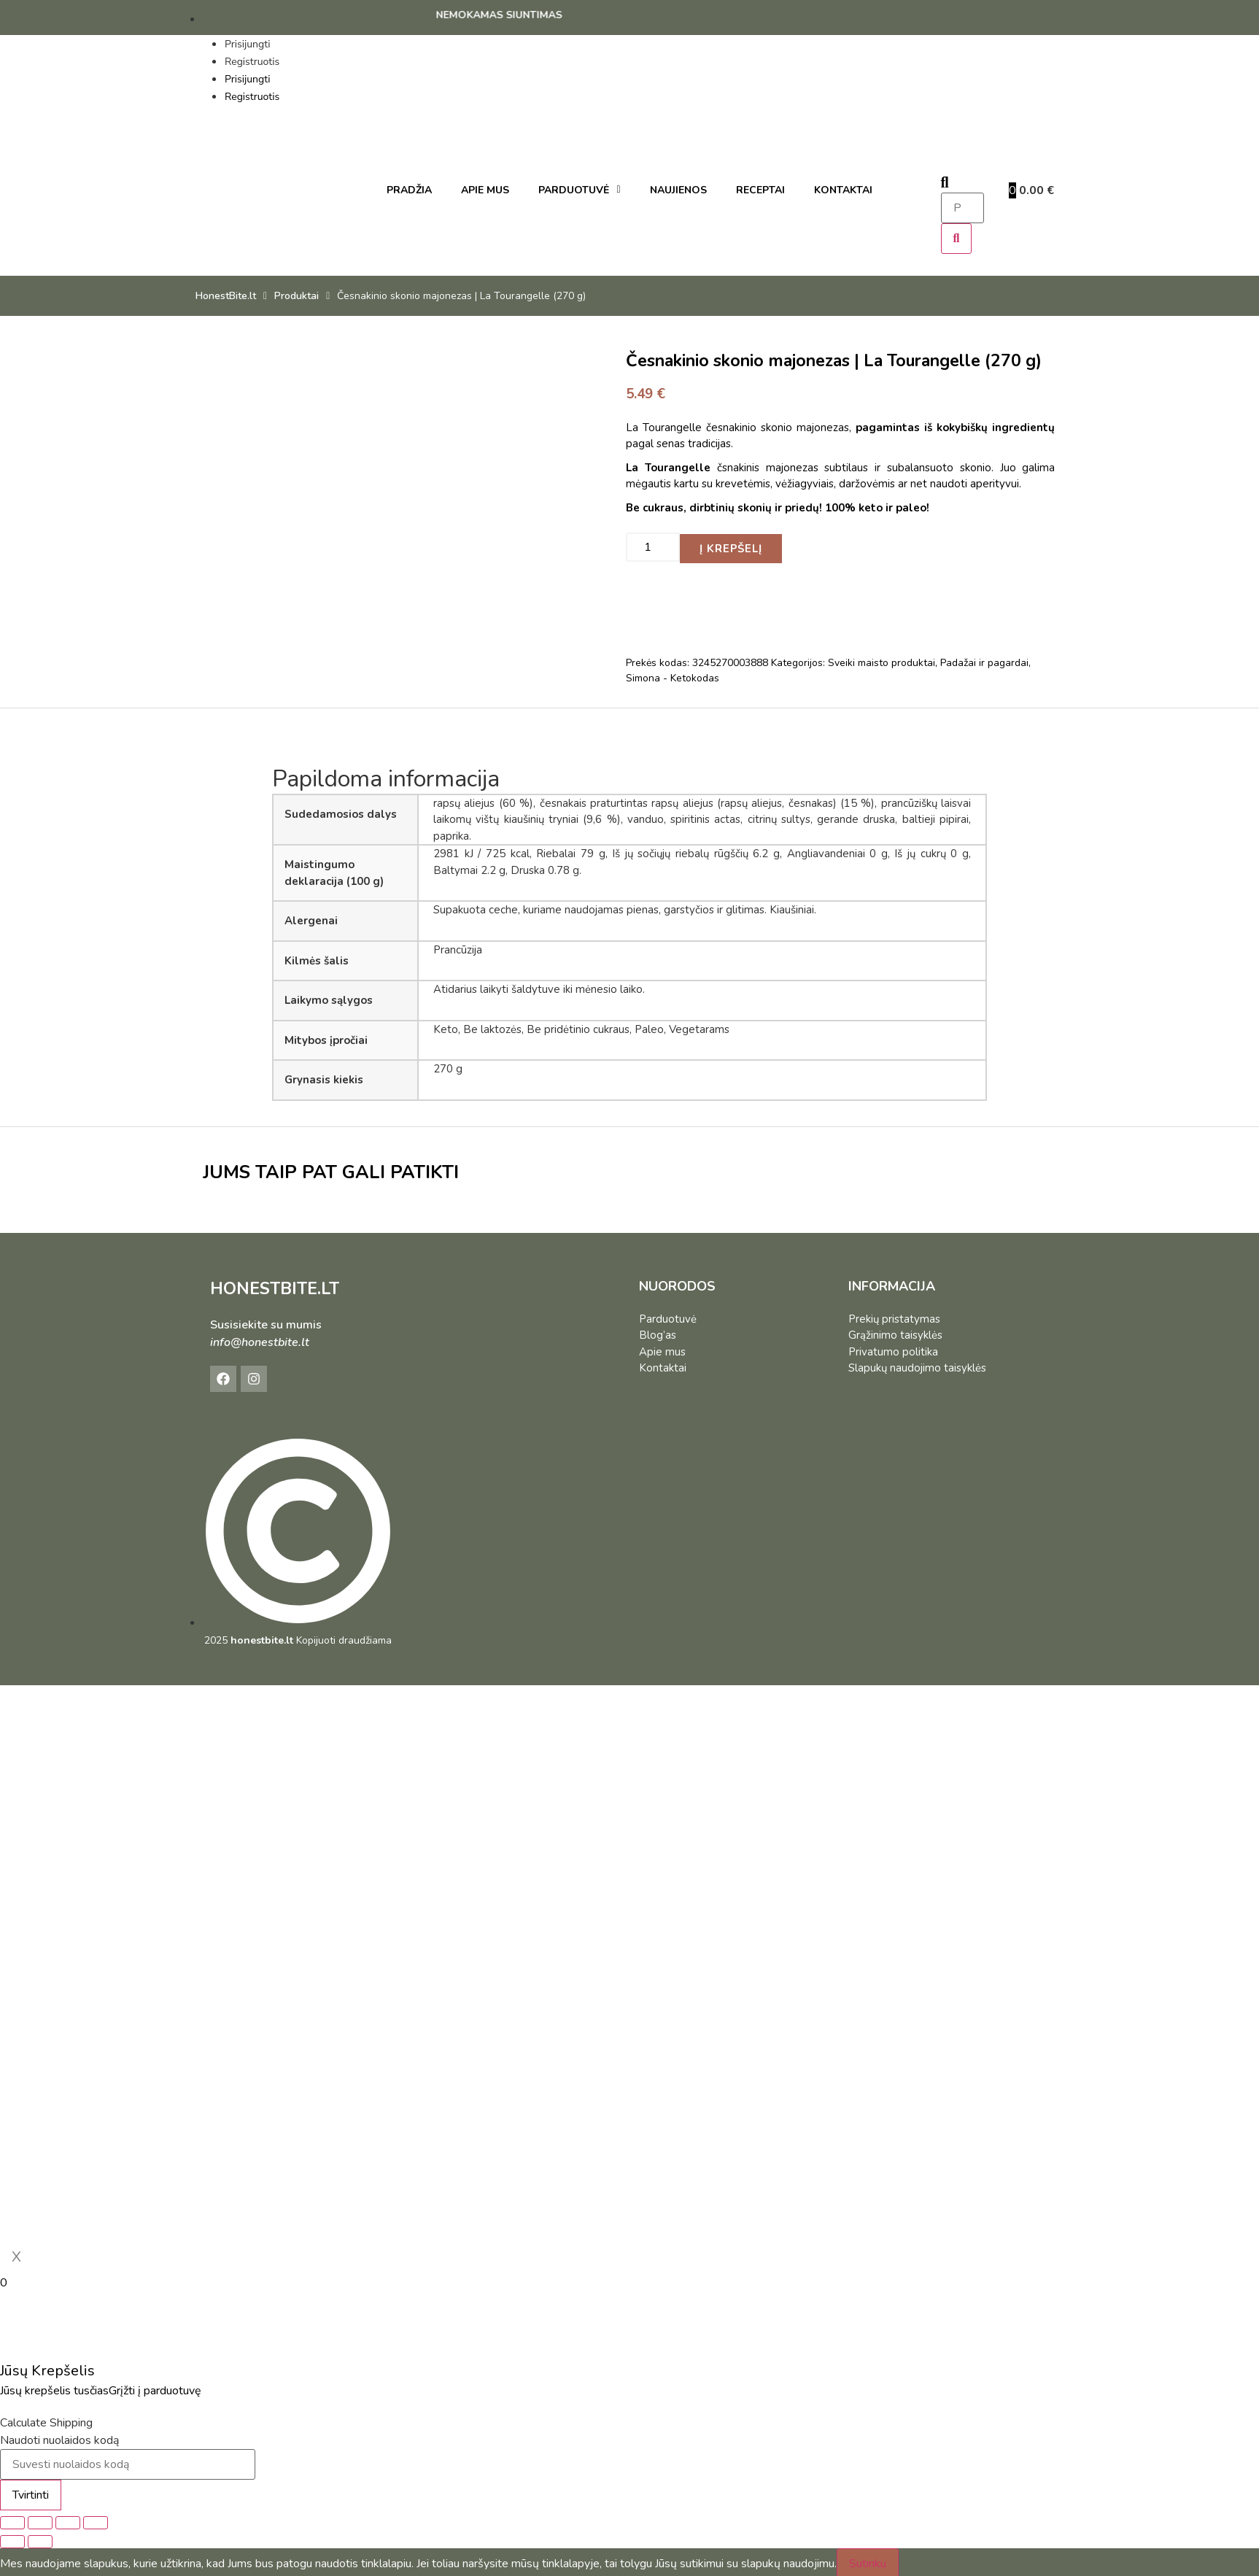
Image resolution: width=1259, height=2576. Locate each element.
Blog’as (657, 1332)
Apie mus (662, 1348)
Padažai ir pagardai (984, 660)
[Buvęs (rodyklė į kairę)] (12, 2538)
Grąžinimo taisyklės (895, 1332)
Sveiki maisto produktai (881, 660)
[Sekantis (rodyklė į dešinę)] (40, 2538)
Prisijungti (247, 44)
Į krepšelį (731, 545)
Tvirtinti (30, 2492)
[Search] (956, 238)
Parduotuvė (668, 1315)
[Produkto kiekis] (653, 545)
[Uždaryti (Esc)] (95, 2519)
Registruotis (252, 62)
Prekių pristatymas (894, 1315)
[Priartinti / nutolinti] (12, 2519)
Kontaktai (662, 1365)
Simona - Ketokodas (672, 675)
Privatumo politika (893, 1348)
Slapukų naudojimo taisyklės (917, 1365)
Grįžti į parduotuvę (155, 2388)
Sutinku (867, 2561)
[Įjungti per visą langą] (40, 2519)
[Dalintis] (67, 2519)
